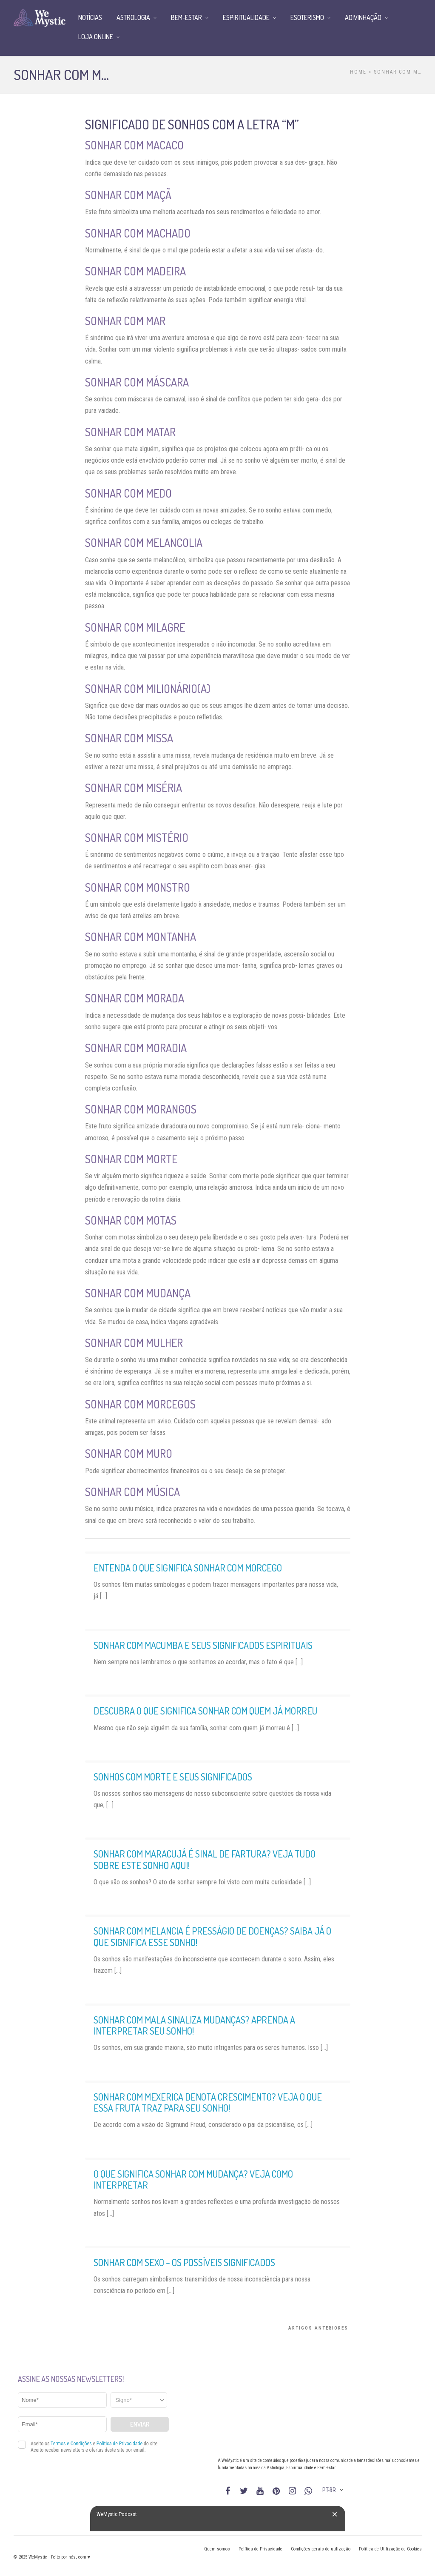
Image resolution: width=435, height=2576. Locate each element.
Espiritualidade (246, 17)
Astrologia (133, 17)
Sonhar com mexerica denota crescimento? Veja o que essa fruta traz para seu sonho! (208, 2102)
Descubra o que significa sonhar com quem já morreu (205, 1711)
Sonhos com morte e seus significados (173, 1777)
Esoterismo (307, 17)
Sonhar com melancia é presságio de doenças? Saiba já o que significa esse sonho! (212, 1936)
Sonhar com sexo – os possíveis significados (184, 2262)
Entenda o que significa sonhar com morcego (188, 1568)
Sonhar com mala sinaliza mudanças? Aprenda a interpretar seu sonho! (194, 2025)
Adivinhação (363, 17)
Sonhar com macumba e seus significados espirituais (203, 1645)
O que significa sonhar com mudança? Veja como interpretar (193, 2179)
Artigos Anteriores (318, 2328)
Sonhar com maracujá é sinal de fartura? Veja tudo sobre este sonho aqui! (205, 1859)
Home (358, 72)
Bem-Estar (186, 17)
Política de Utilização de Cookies (390, 2549)
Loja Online (95, 36)
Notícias (90, 17)
